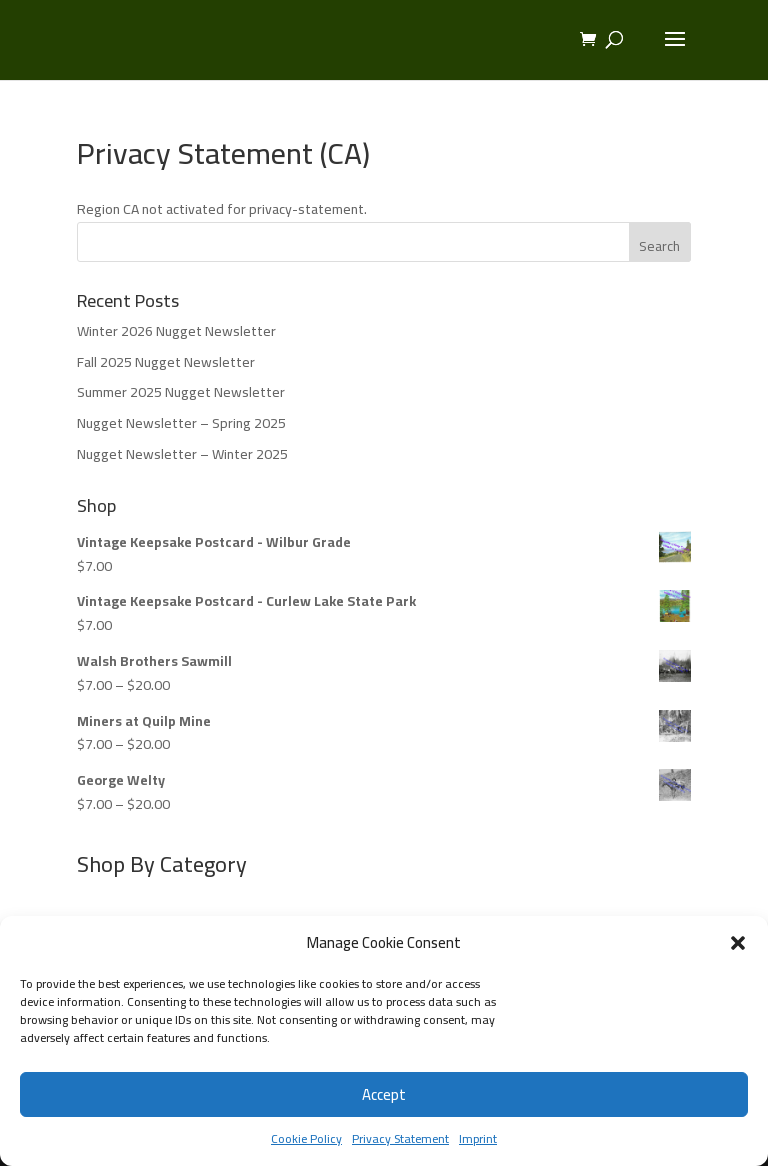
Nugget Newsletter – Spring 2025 (181, 423)
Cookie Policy (306, 1138)
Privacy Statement (400, 1138)
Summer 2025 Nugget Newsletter (181, 392)
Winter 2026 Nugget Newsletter (176, 331)
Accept (384, 1094)
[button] (738, 943)
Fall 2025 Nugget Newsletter (166, 362)
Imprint (478, 1138)
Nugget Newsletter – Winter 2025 (182, 454)
